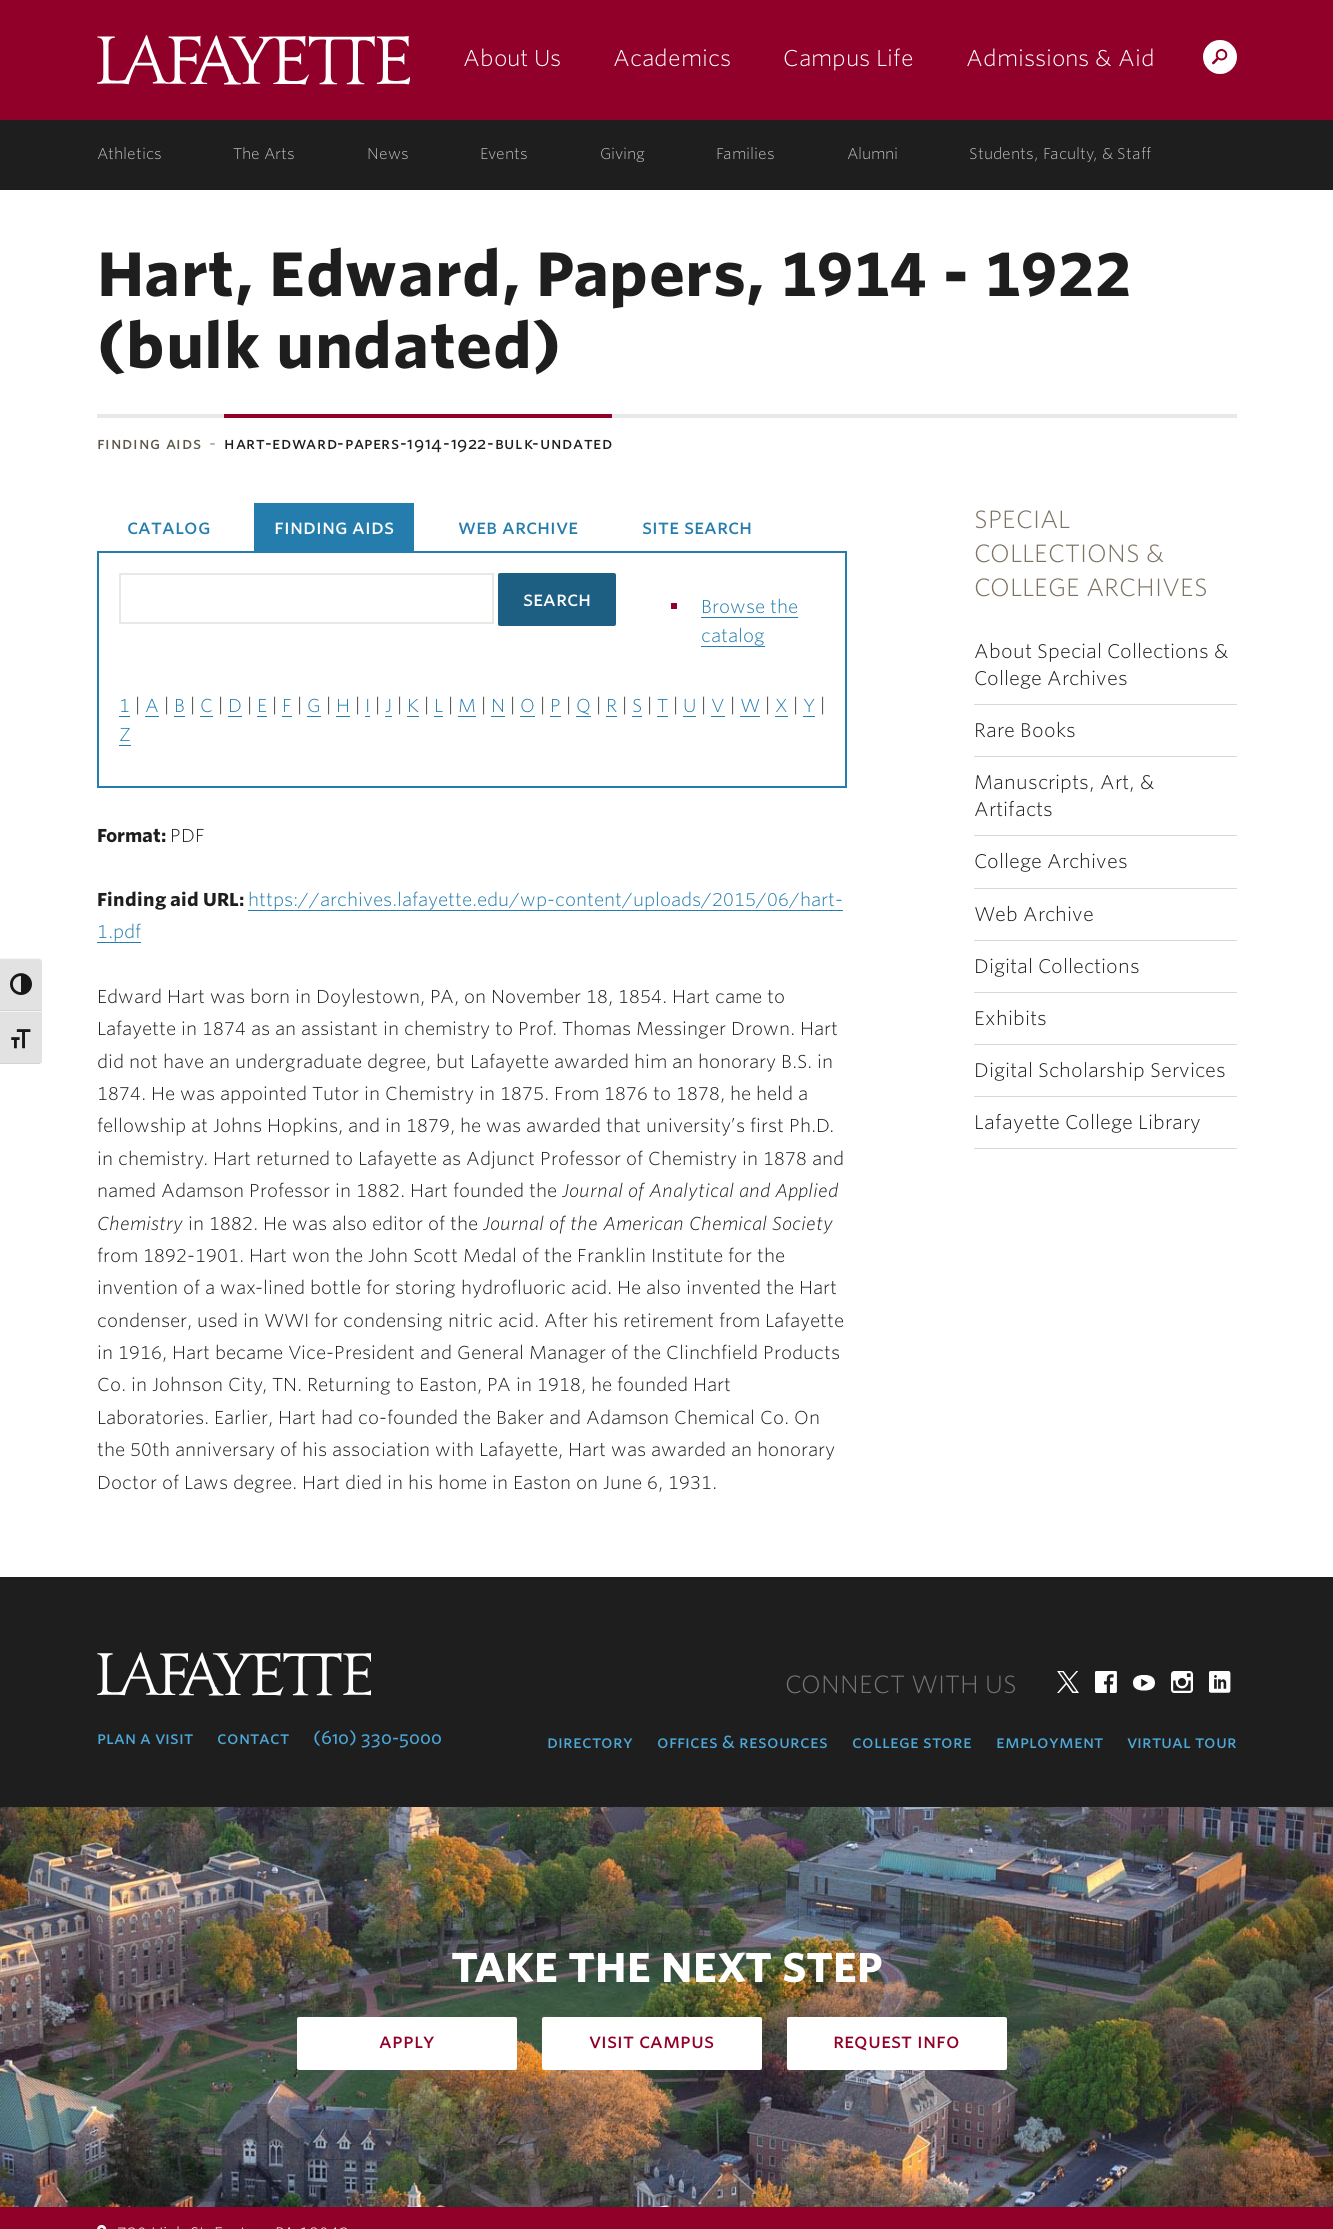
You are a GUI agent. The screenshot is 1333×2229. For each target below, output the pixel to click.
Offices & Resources (742, 1742)
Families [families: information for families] (745, 154)
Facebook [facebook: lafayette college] (1106, 1682)
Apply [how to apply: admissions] (407, 2041)
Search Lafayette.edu (1220, 60)
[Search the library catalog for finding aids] (306, 598)
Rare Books (1025, 730)
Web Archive (1034, 914)
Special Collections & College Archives (1091, 554)
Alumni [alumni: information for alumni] (872, 154)
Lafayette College (253, 67)
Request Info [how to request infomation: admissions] (896, 2041)
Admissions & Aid (1060, 58)
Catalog (168, 527)
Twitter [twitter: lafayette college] (1068, 1682)
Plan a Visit (145, 1738)
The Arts (264, 154)
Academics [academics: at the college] (672, 58)
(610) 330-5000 (377, 1738)
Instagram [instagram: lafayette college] (1182, 1682)
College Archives (1051, 861)
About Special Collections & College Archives (1101, 665)
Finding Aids (149, 443)
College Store (912, 1742)
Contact (253, 1738)
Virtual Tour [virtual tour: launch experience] (1182, 1742)
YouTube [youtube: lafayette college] (1144, 1682)
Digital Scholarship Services (1100, 1070)
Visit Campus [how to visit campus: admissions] (651, 2041)
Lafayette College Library (1087, 1122)
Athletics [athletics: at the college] (129, 154)
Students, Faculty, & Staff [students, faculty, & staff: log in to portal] (1060, 154)
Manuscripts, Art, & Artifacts (1064, 796)
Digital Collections (1057, 966)
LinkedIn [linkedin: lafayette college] (1220, 1682)
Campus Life (848, 58)
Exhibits (1010, 1018)
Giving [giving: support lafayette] (622, 154)
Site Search (697, 527)
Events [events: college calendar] (504, 154)
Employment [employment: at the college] (1049, 1742)
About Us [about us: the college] (512, 58)
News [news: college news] (388, 154)
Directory (590, 1742)
